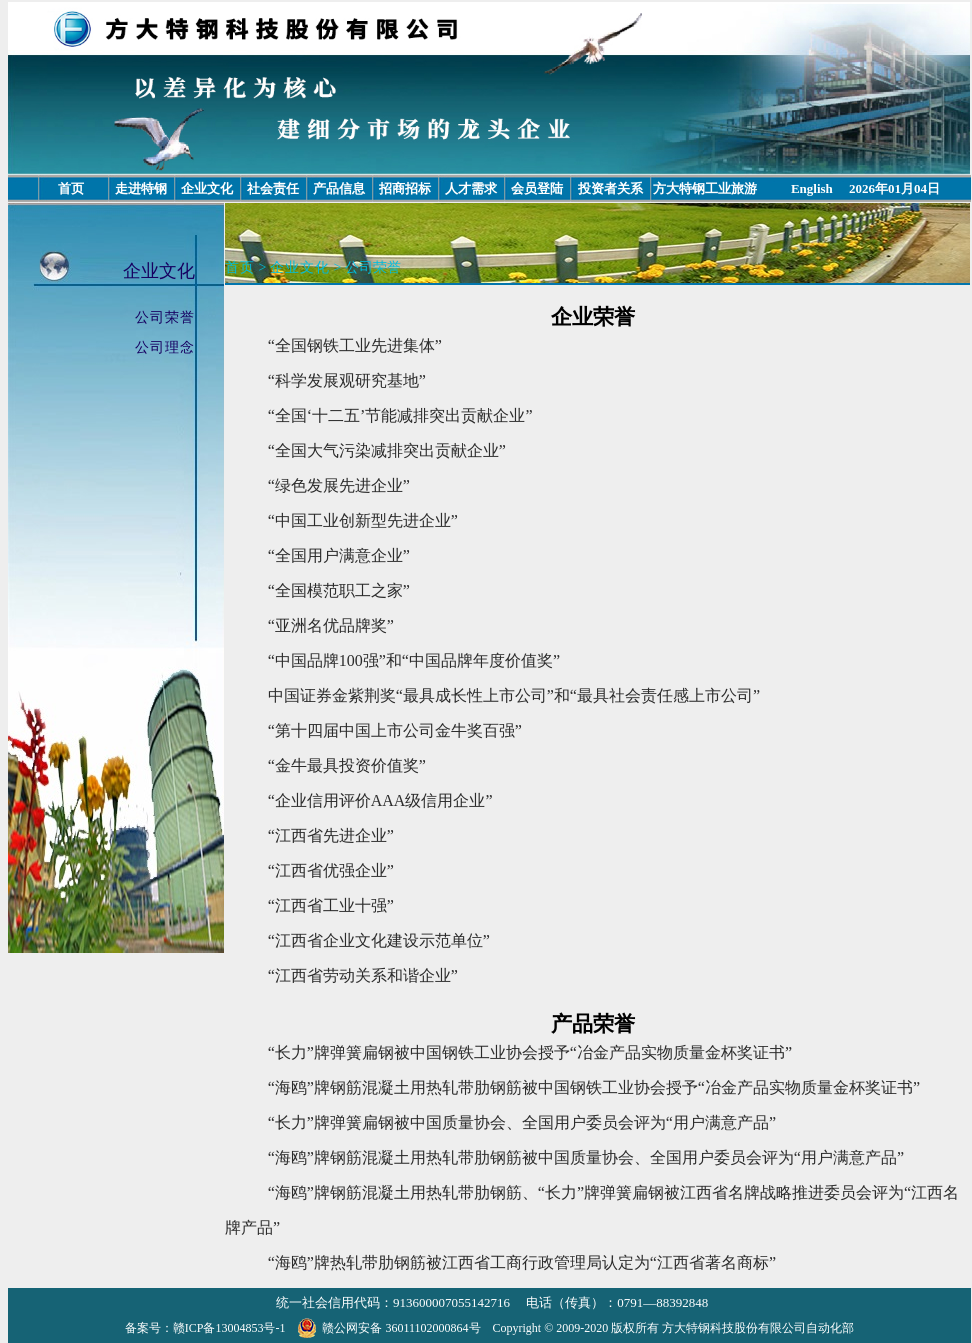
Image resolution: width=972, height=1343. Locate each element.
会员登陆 (537, 188)
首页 (71, 188)
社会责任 (273, 188)
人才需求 (471, 188)
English (812, 188)
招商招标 (405, 188)
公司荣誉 (165, 317)
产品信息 (339, 188)
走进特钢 (141, 188)
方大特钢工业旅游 (705, 188)
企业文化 (207, 188)
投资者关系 (610, 188)
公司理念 (165, 347)
